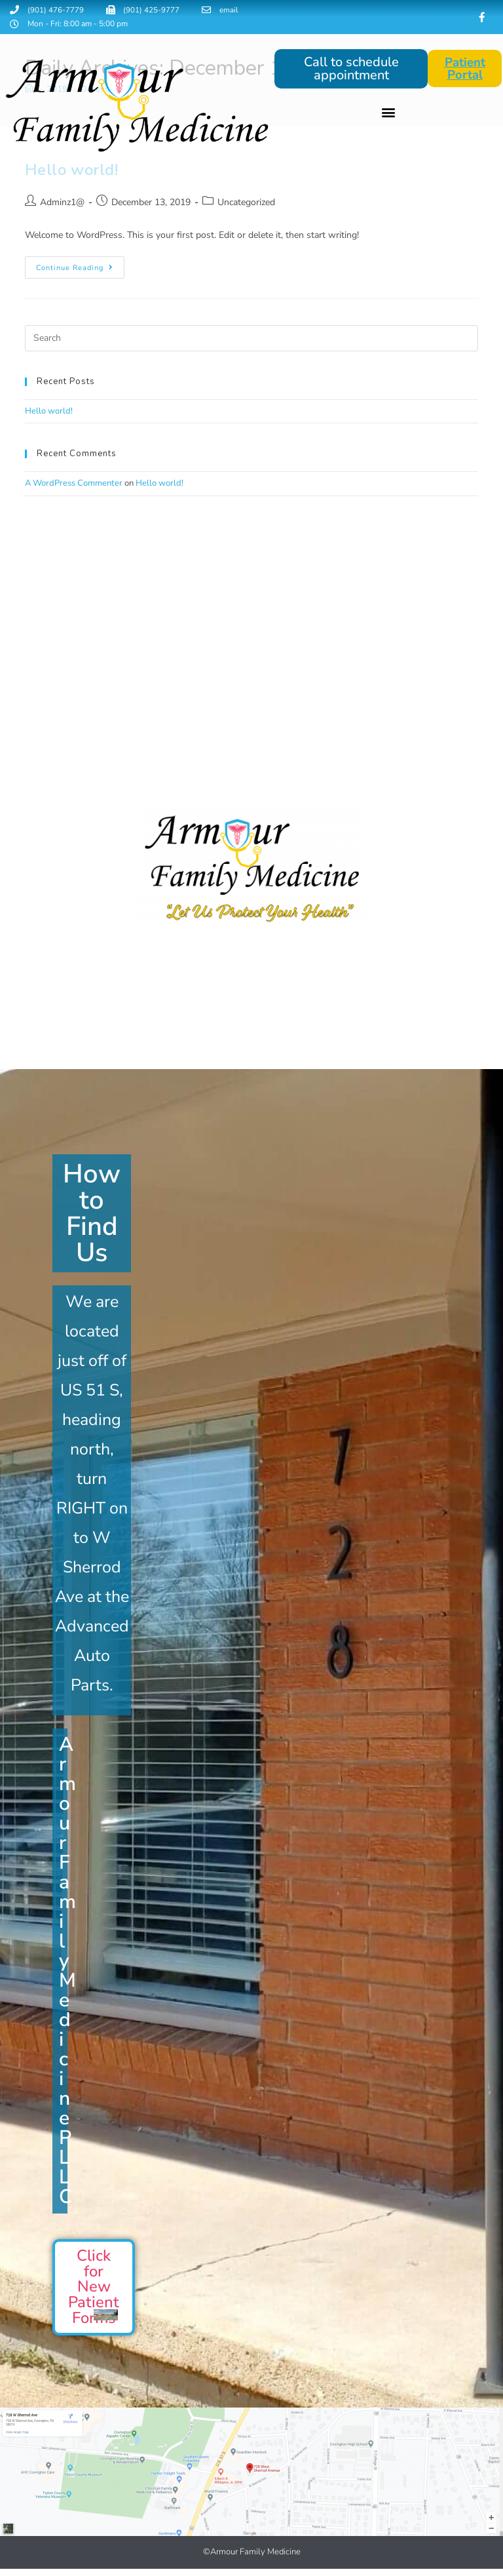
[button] (388, 113)
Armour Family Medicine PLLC (67, 1971)
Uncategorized (246, 203)
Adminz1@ (62, 203)
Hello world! (49, 412)
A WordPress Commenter (73, 484)
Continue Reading (80, 265)
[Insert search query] (251, 339)
